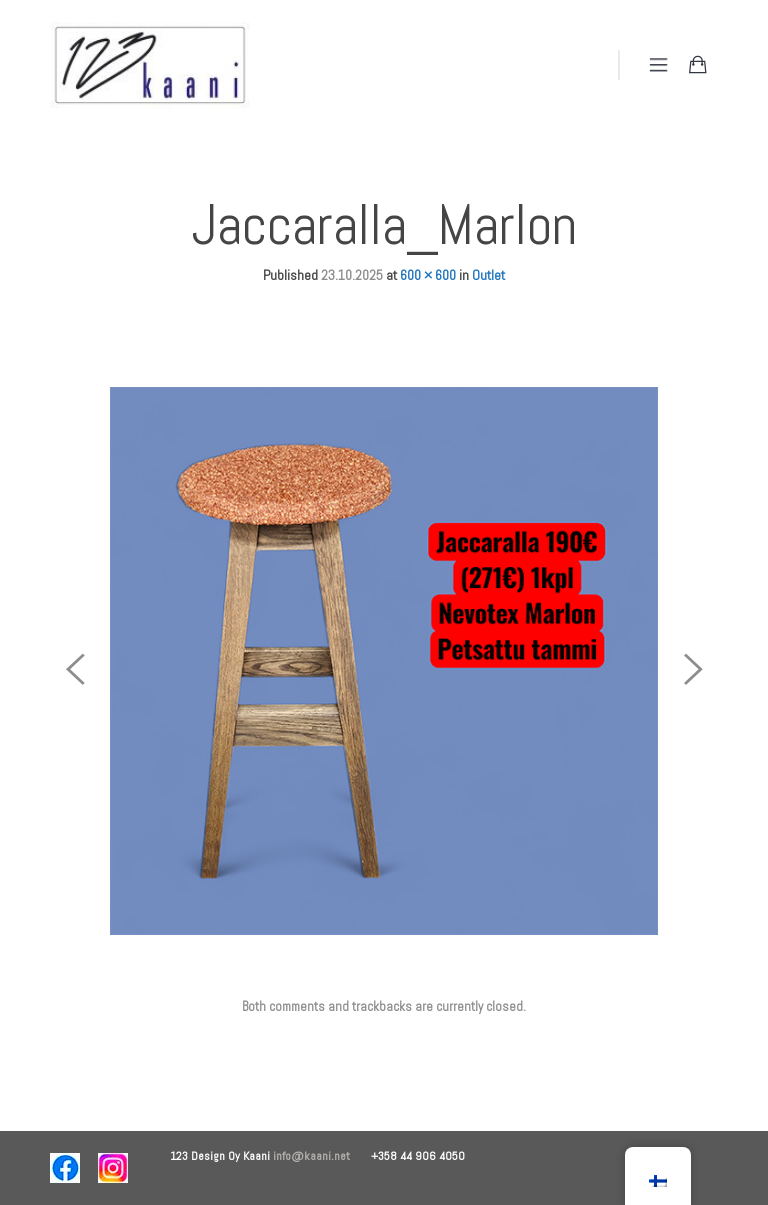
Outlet (488, 275)
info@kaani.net (322, 1156)
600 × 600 (428, 275)
